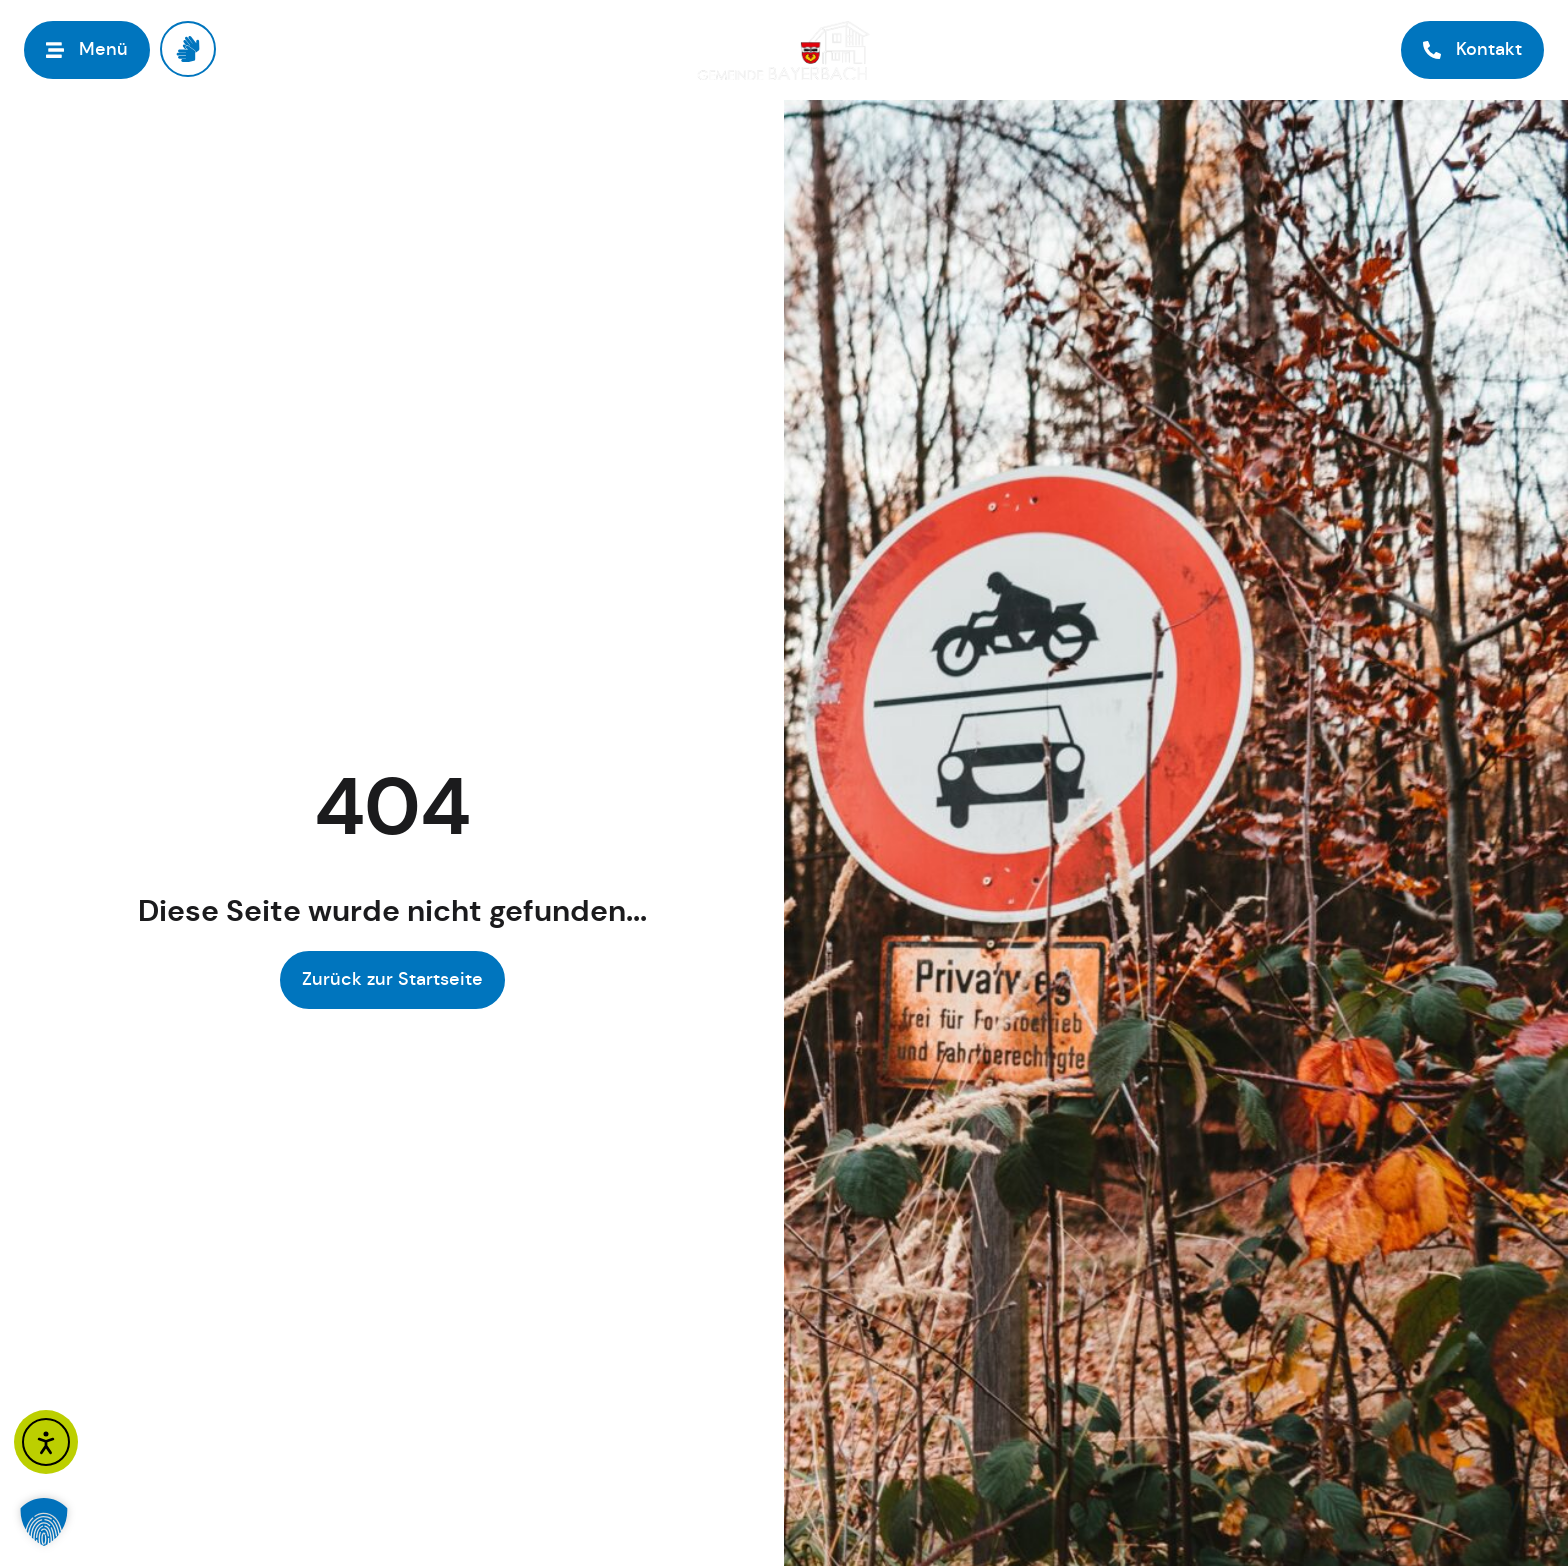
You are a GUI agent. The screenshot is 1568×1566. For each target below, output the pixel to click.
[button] (44, 1522)
